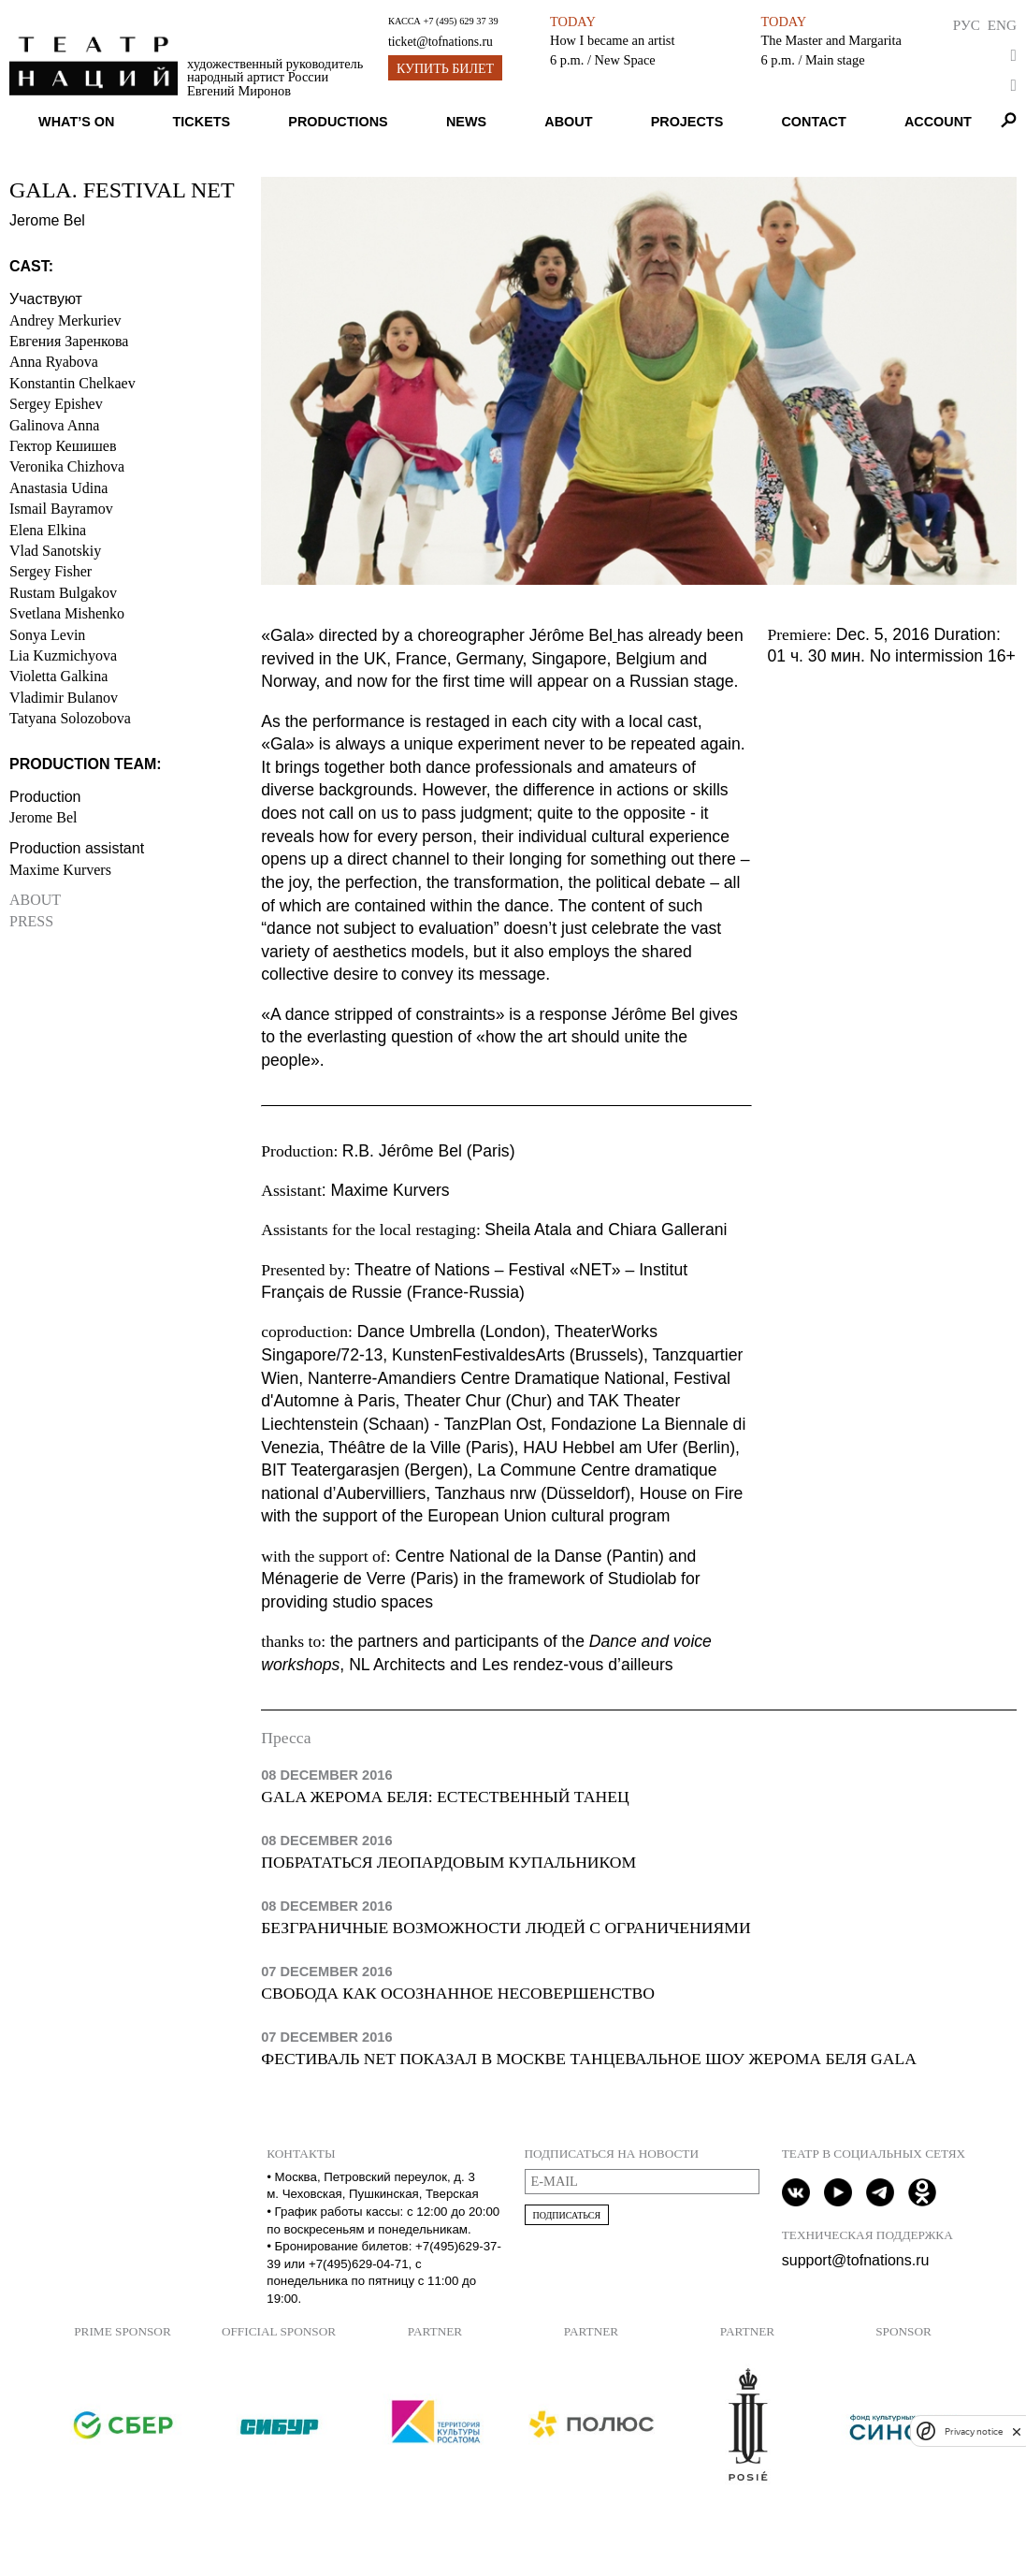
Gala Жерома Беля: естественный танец (445, 1796)
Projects (687, 121)
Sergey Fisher (50, 571)
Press (31, 921)
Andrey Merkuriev (65, 320)
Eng (1002, 25)
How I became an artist (612, 40)
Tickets (202, 121)
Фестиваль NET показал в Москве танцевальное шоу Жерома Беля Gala (589, 2058)
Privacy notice (974, 2431)
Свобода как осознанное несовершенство (458, 1993)
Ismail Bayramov (61, 509)
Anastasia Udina (58, 488)
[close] (1016, 2431)
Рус (966, 25)
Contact (813, 121)
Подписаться (567, 2215)
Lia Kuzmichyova (63, 655)
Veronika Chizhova (66, 466)
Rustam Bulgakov (63, 593)
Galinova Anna (54, 425)
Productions (337, 121)
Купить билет (445, 69)
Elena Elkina (47, 530)
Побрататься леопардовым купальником (448, 1862)
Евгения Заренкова (68, 341)
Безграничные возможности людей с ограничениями (505, 1927)
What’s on (76, 121)
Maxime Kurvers (60, 870)
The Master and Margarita (830, 40)
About (568, 121)
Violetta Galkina (58, 676)
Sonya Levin (47, 635)
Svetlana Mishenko (66, 613)
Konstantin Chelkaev (72, 383)
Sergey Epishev (56, 404)
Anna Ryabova (53, 362)
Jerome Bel (43, 817)
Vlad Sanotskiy (55, 551)
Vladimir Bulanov (63, 698)
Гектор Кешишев (63, 446)
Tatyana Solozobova (70, 718)
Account (938, 121)
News (466, 121)
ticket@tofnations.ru (440, 42)
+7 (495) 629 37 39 (460, 21)
